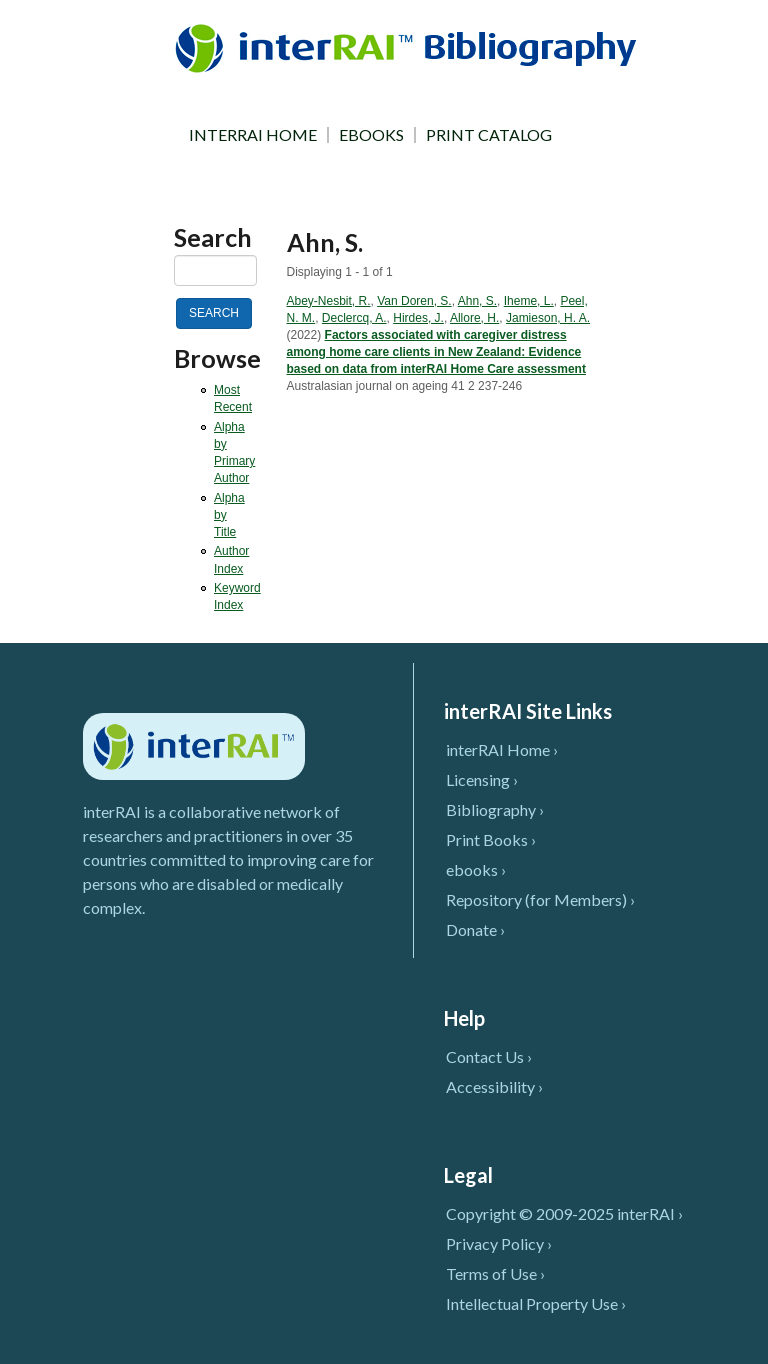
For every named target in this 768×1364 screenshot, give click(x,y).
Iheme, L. (529, 301)
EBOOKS (371, 135)
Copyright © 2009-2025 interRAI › (564, 1213)
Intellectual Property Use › (536, 1303)
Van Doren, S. (414, 301)
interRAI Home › (502, 749)
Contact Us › (489, 1056)
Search (213, 237)
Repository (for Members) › (540, 899)
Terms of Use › (495, 1273)
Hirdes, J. (418, 318)
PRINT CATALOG (489, 135)
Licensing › (482, 779)
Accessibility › (494, 1086)
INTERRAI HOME (253, 135)
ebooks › (476, 869)
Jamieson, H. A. (548, 318)
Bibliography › (495, 809)
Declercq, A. (354, 318)
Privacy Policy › (499, 1243)
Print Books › (491, 839)
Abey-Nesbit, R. (329, 301)
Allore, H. (474, 318)
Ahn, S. (477, 301)
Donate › (475, 929)
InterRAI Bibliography (409, 47)
